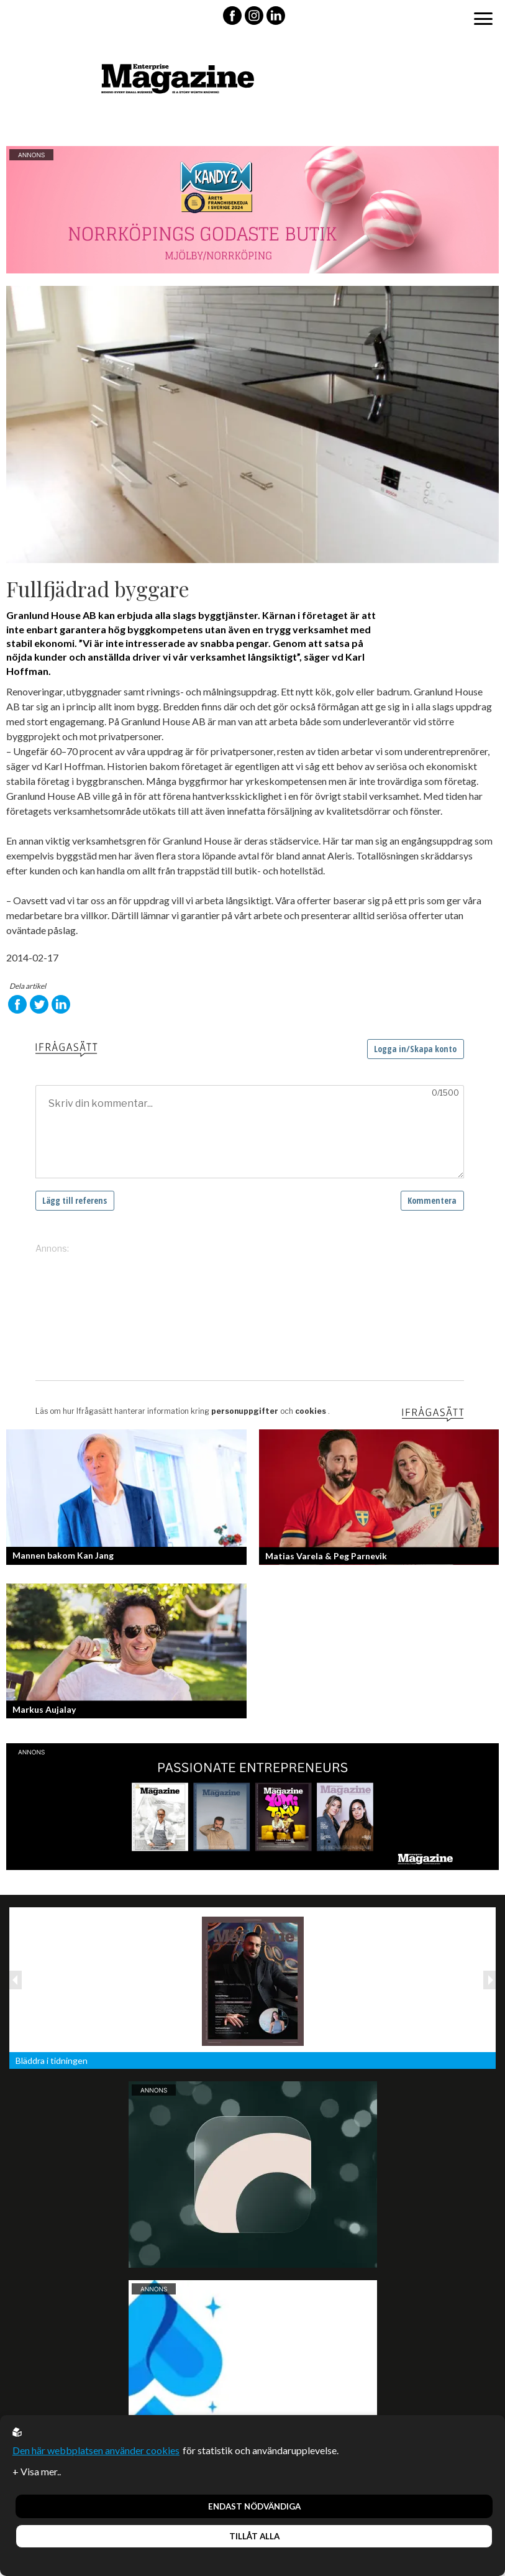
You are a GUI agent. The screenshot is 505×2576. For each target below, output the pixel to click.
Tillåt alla (254, 2536)
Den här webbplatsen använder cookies (96, 2450)
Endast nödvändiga (254, 2506)
